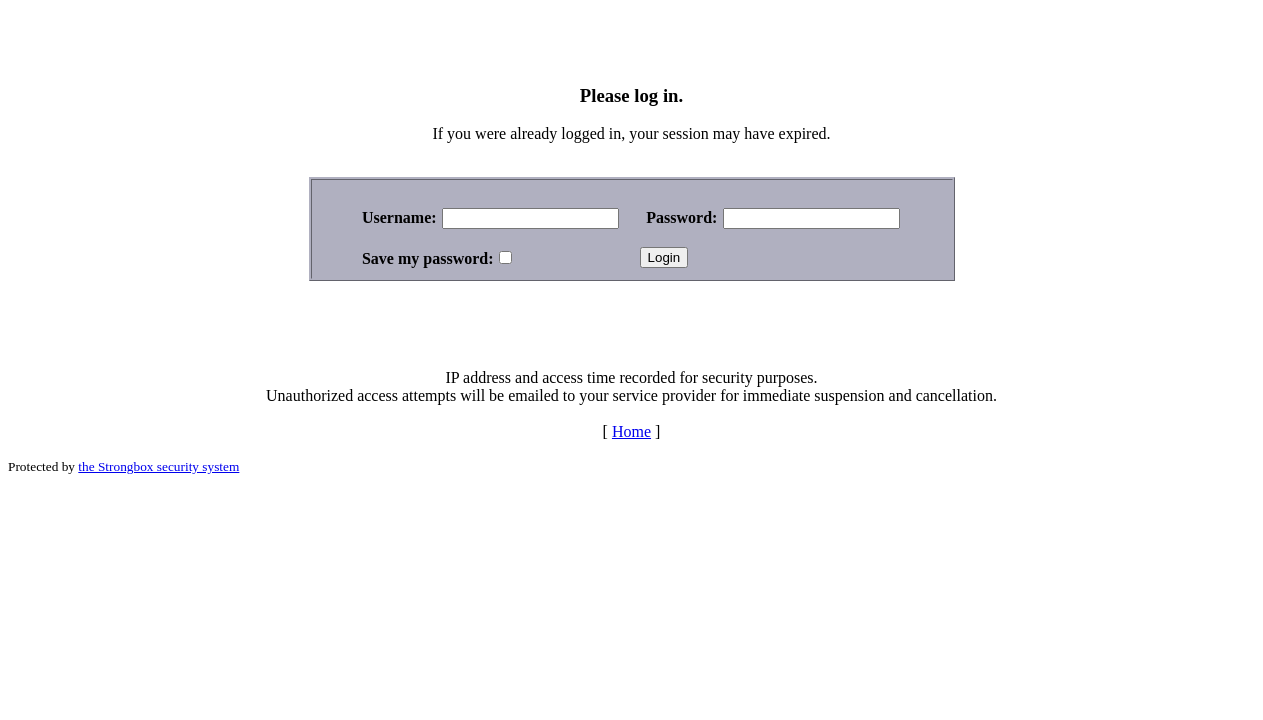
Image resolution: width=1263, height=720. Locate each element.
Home (631, 431)
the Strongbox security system (158, 466)
